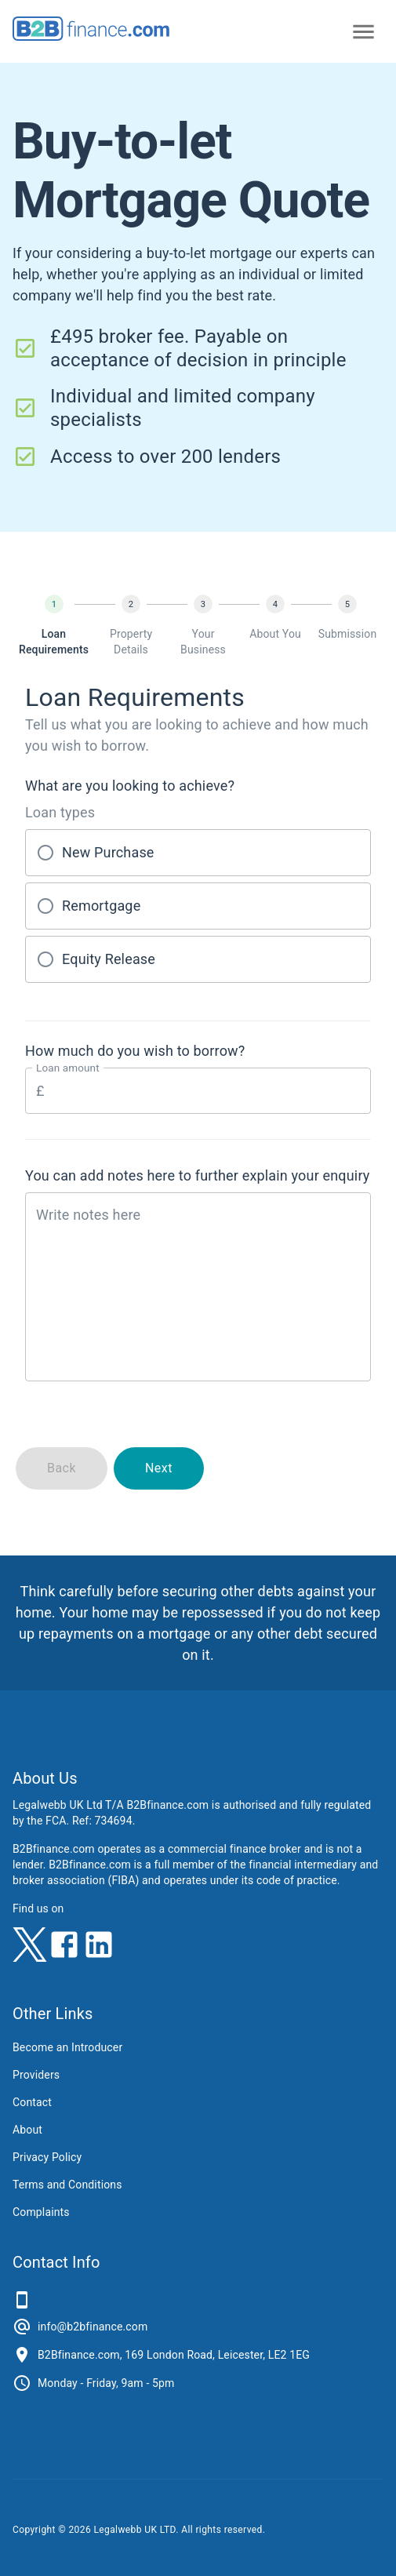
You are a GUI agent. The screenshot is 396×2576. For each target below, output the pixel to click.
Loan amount (68, 1067)
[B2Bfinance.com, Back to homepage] (91, 35)
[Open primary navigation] (363, 32)
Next (159, 1468)
